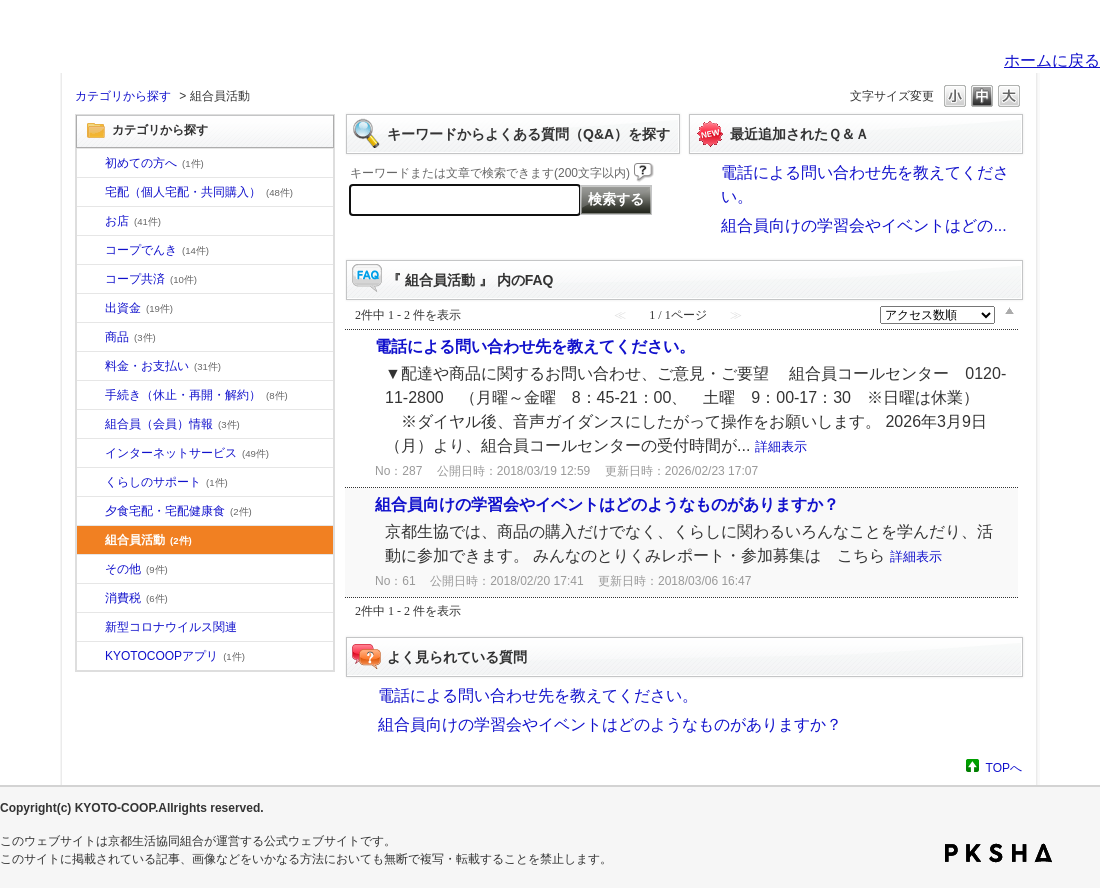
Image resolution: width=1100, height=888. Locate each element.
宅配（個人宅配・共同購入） (199, 192)
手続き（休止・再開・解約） (196, 395)
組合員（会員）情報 (172, 424)
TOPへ (1004, 767)
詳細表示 (781, 446)
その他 (136, 569)
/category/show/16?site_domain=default (91, 483)
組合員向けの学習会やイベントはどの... (863, 225)
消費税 (136, 598)
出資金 (139, 308)
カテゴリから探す (123, 96)
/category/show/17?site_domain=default (91, 512)
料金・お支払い (163, 366)
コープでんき (157, 250)
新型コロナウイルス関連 (171, 627)
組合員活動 (148, 540)
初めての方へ (154, 163)
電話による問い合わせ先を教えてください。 (535, 346)
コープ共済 (151, 279)
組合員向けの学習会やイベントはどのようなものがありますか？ (607, 504)
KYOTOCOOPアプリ (175, 656)
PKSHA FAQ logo (998, 853)
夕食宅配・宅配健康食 (178, 511)
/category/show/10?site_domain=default (91, 164)
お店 (133, 221)
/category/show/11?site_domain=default (91, 338)
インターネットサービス (187, 453)
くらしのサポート (166, 482)
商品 (130, 337)
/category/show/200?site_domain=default (91, 657)
